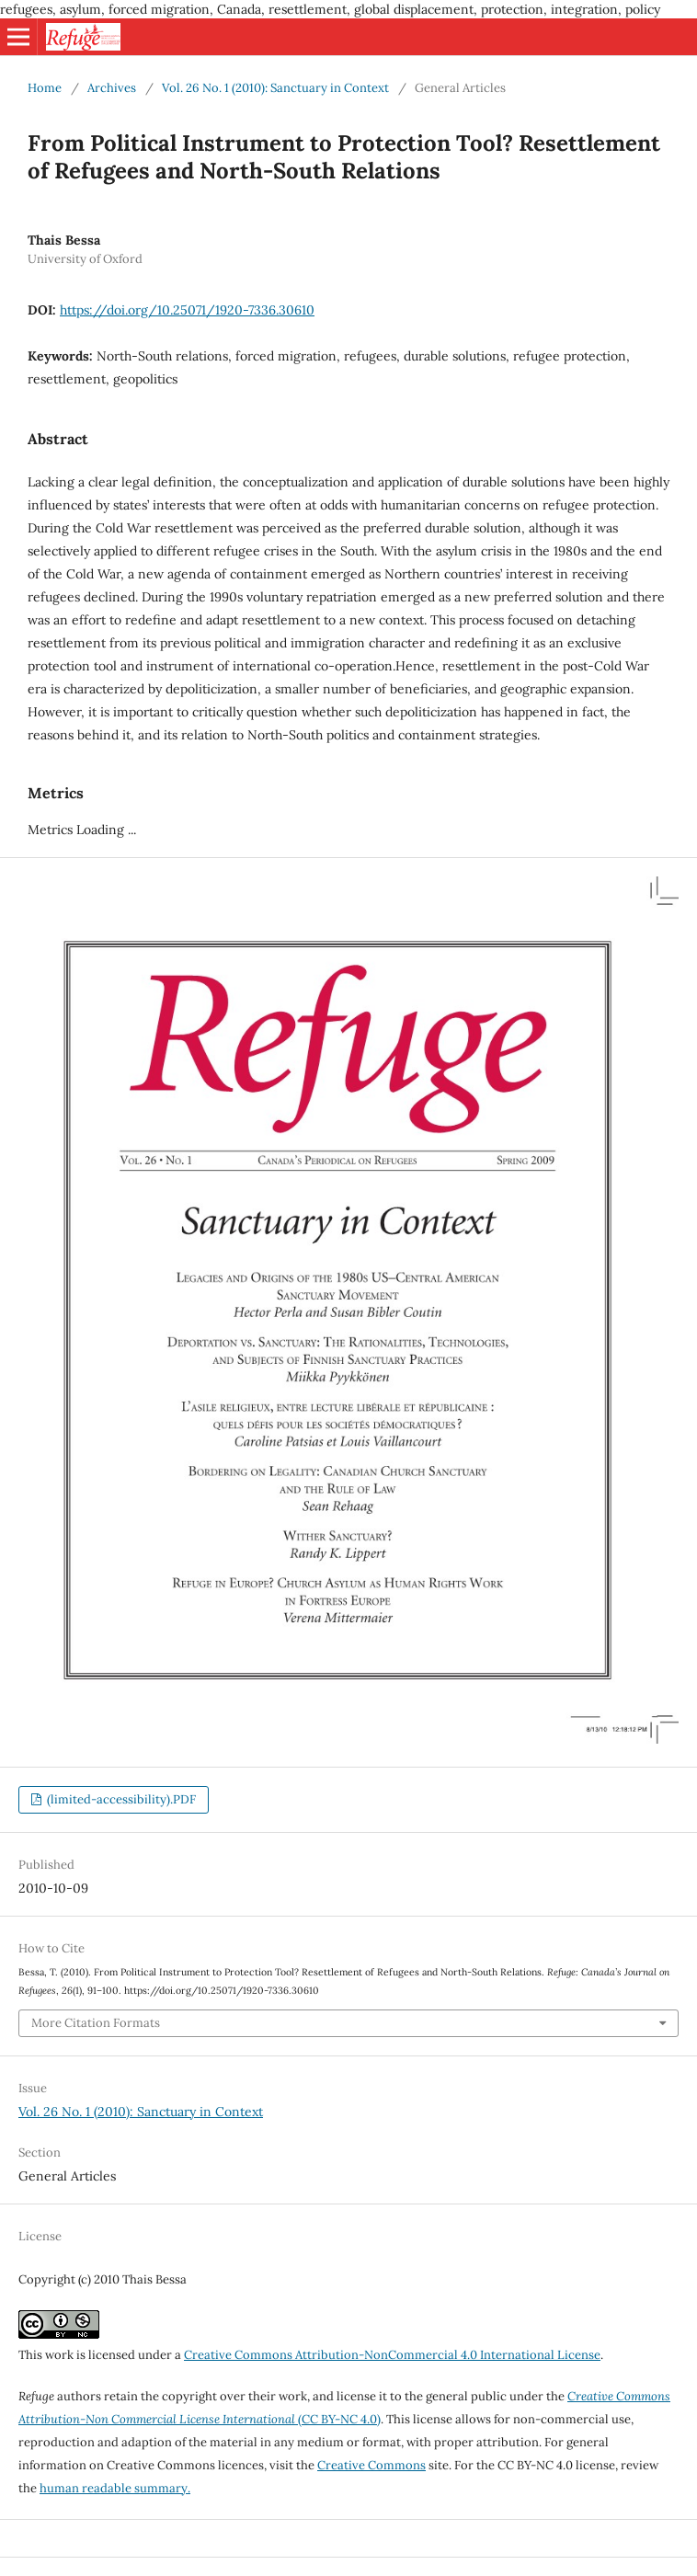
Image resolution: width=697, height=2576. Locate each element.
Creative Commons (371, 2465)
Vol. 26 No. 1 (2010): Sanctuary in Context (275, 88)
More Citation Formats (95, 2023)
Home (45, 88)
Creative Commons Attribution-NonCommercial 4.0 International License (392, 2355)
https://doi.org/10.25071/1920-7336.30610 (187, 310)
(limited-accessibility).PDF (120, 1799)
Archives (111, 88)
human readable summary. (115, 2488)
